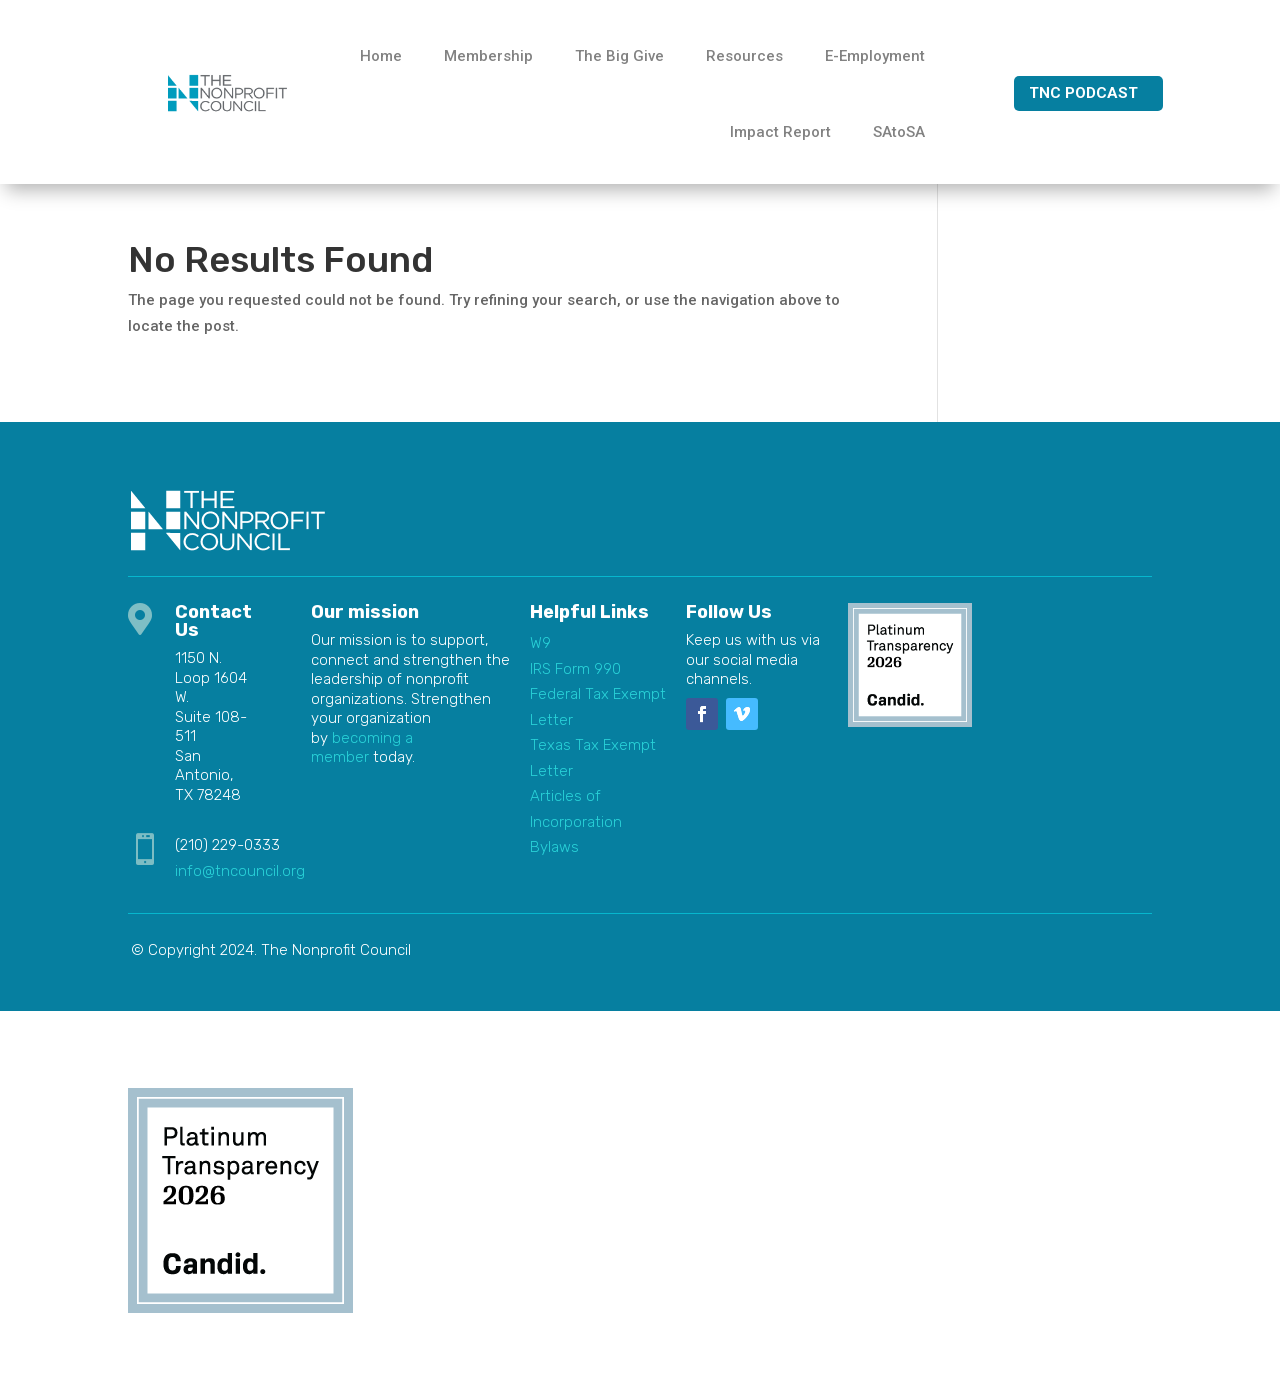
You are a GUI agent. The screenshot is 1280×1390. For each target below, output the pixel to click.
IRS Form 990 (575, 669)
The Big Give (619, 56)
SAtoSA (899, 132)
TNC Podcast (1083, 93)
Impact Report (780, 132)
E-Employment (875, 56)
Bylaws (554, 847)
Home (381, 56)
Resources (744, 56)
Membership (488, 56)
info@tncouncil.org (240, 871)
